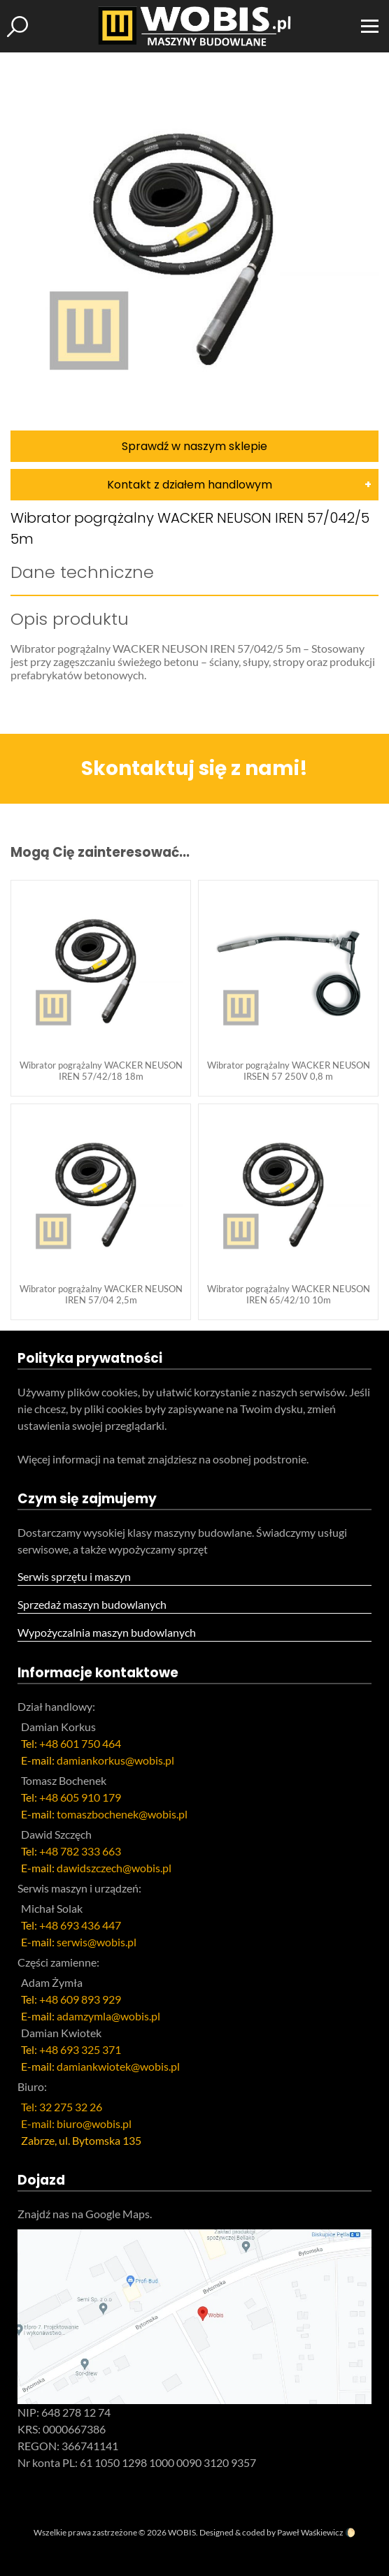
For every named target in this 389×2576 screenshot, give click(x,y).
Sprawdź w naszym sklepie (194, 446)
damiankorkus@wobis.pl (115, 1760)
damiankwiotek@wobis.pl (118, 2066)
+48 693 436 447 (80, 1925)
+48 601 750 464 (80, 1743)
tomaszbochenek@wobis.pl (122, 1814)
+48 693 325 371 (80, 2049)
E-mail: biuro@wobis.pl (76, 2123)
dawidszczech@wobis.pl (114, 1867)
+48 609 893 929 (80, 1999)
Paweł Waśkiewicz (310, 2532)
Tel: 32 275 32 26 (61, 2106)
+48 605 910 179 (80, 1797)
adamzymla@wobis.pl (108, 2016)
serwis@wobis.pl (96, 1941)
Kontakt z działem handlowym (189, 485)
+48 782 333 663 (80, 1851)
